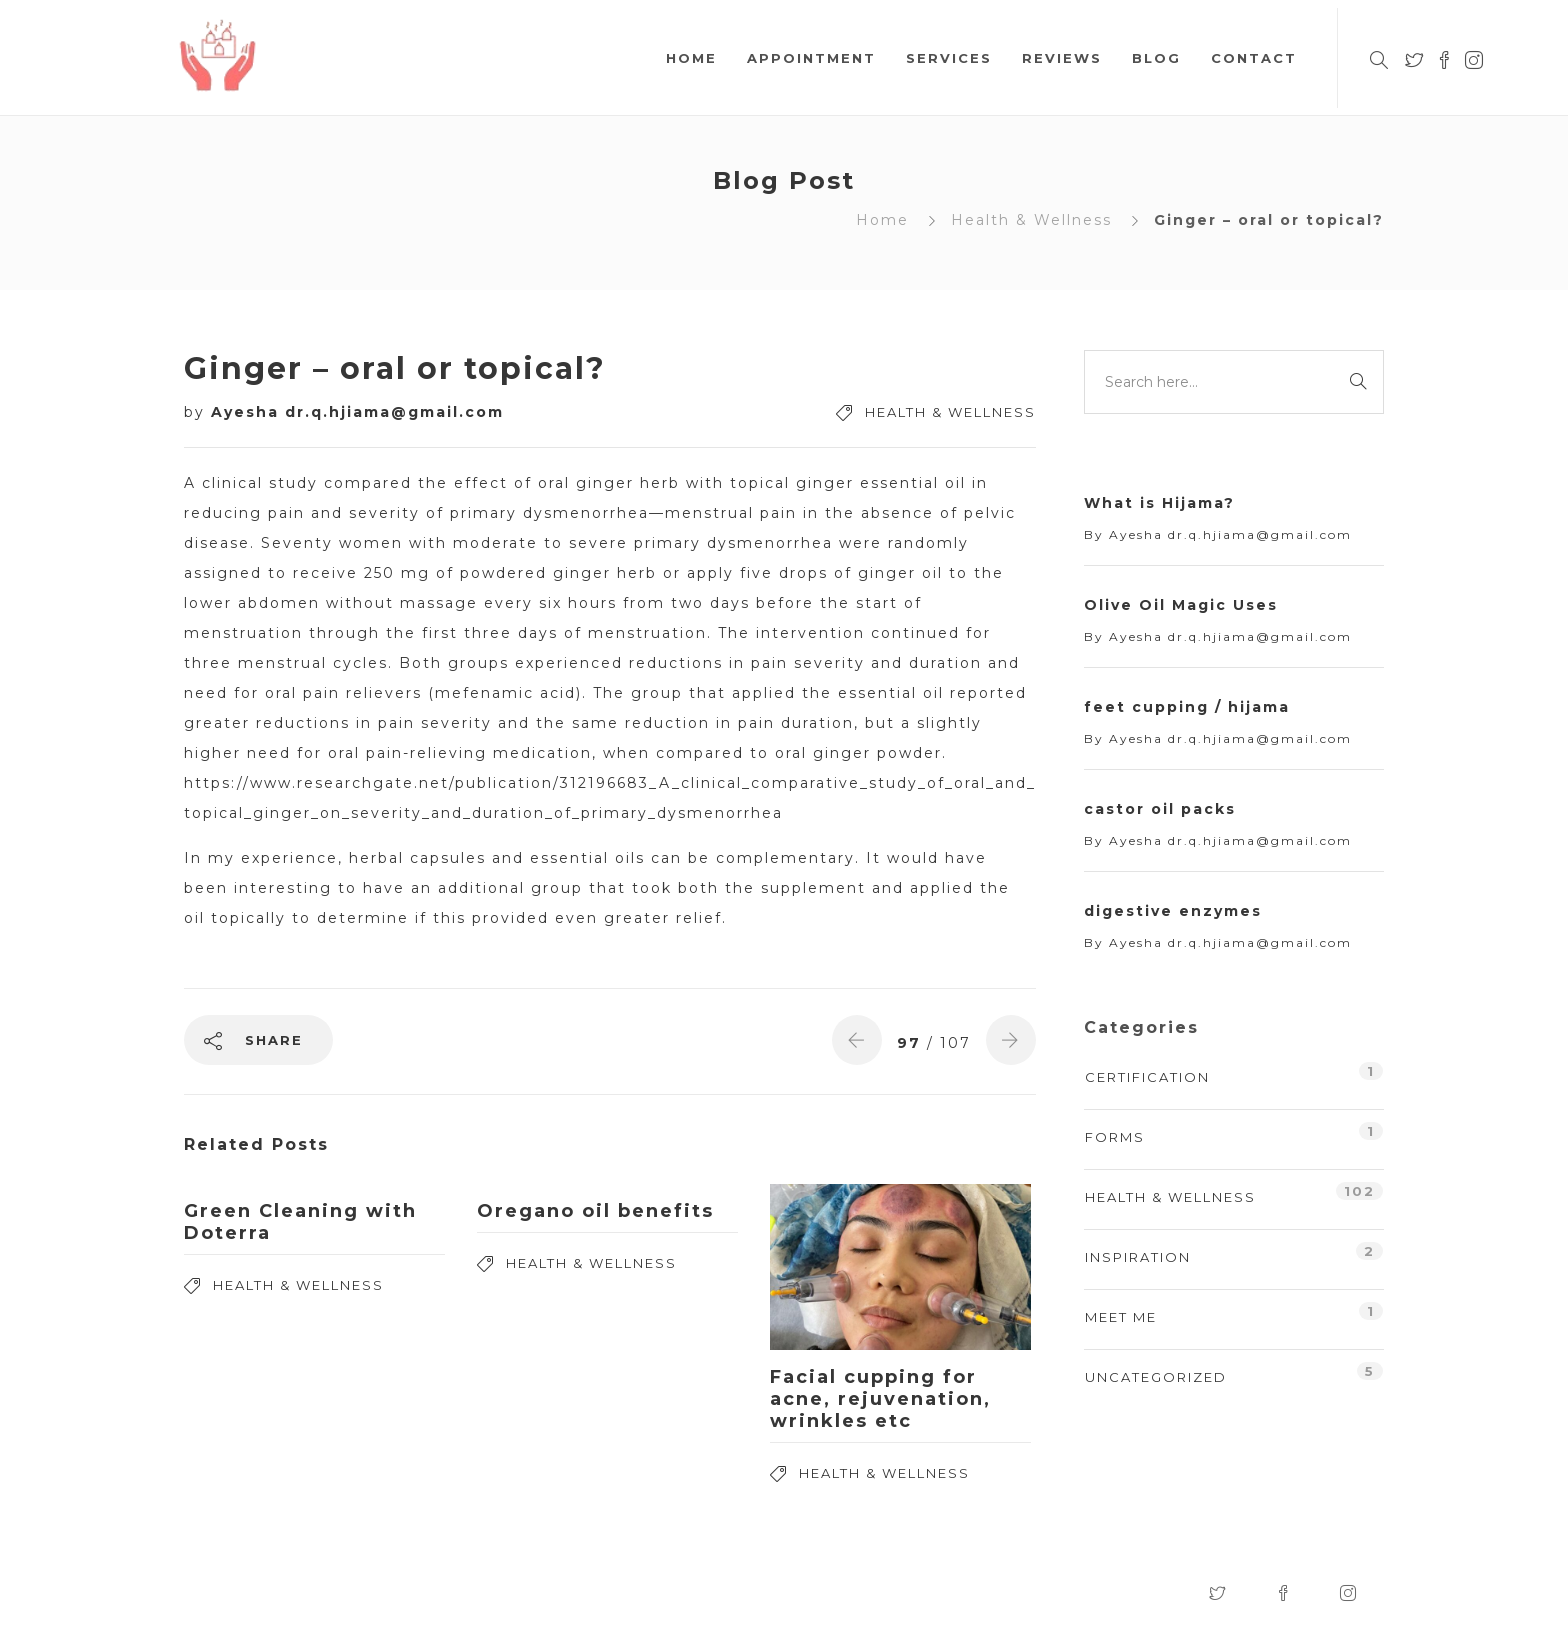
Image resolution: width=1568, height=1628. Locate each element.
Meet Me (1121, 1317)
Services (949, 58)
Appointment (811, 58)
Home (691, 58)
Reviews (1062, 58)
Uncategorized (1156, 1377)
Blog (1156, 58)
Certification (1147, 1077)
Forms (1115, 1137)
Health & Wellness (1031, 220)
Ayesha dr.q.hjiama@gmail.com (357, 412)
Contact (1254, 58)
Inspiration (1138, 1257)
